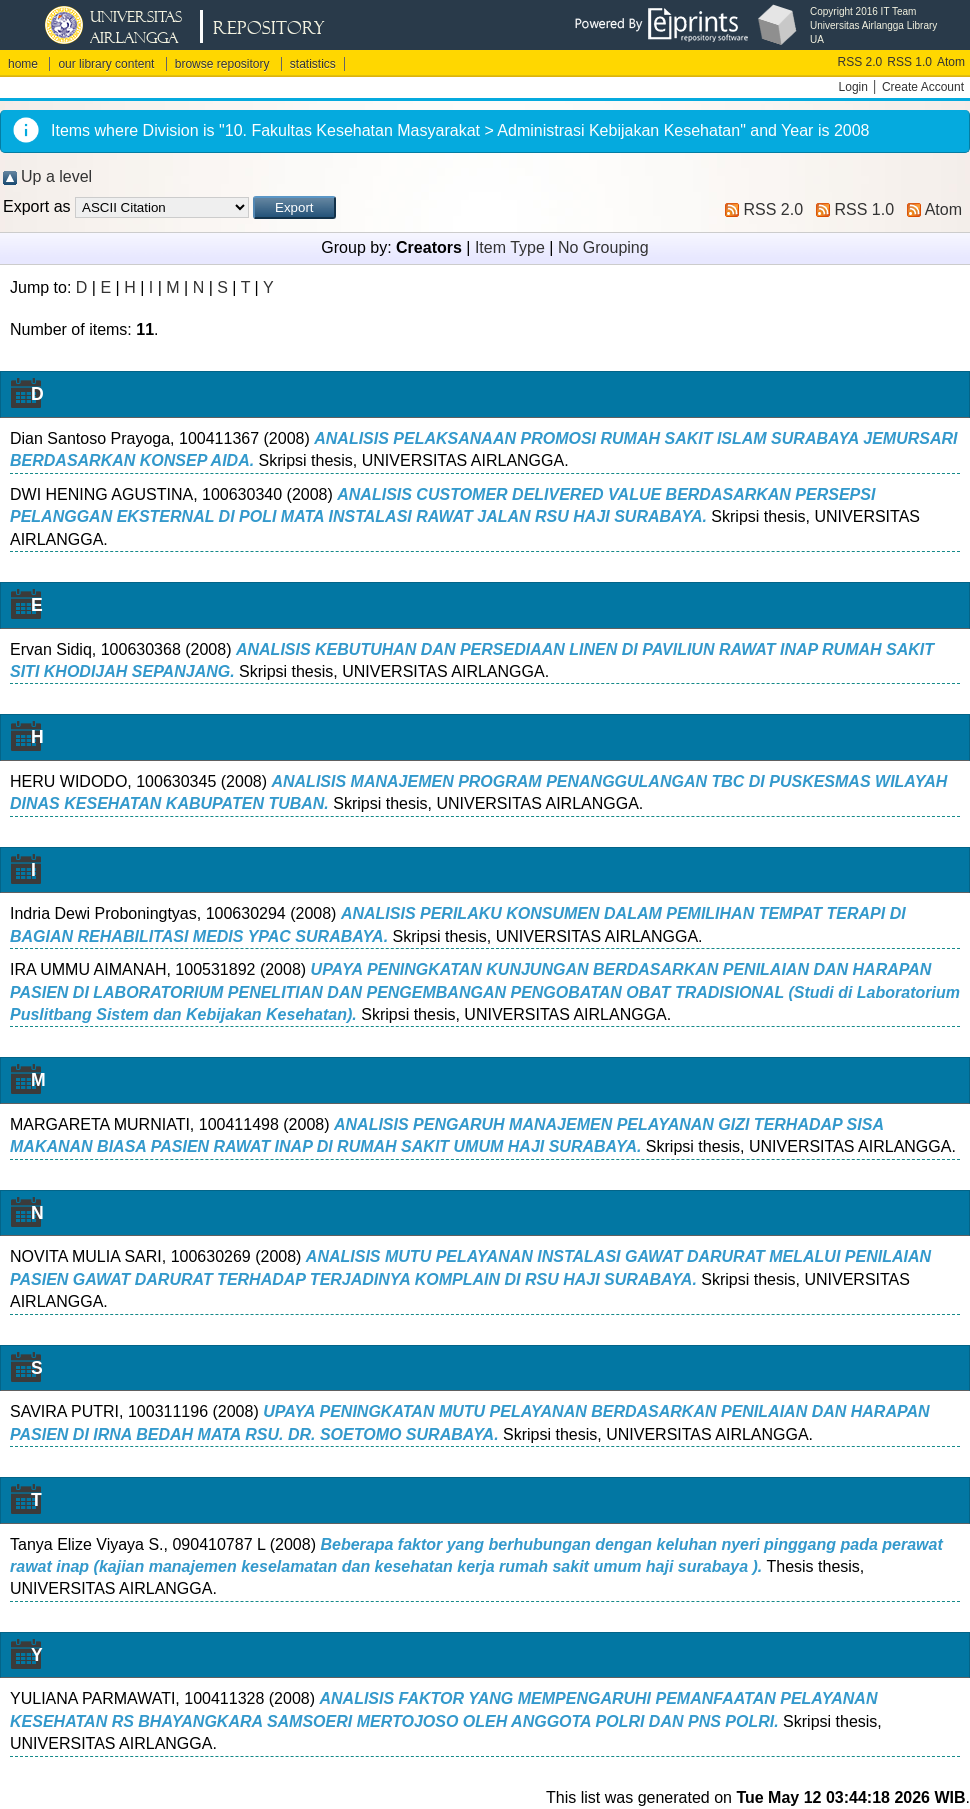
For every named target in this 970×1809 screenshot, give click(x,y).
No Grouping (603, 247)
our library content (106, 64)
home (23, 64)
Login (853, 87)
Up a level (56, 176)
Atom (951, 62)
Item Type (510, 247)
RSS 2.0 (860, 62)
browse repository (222, 64)
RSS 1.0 (909, 62)
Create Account (923, 87)
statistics (313, 64)
